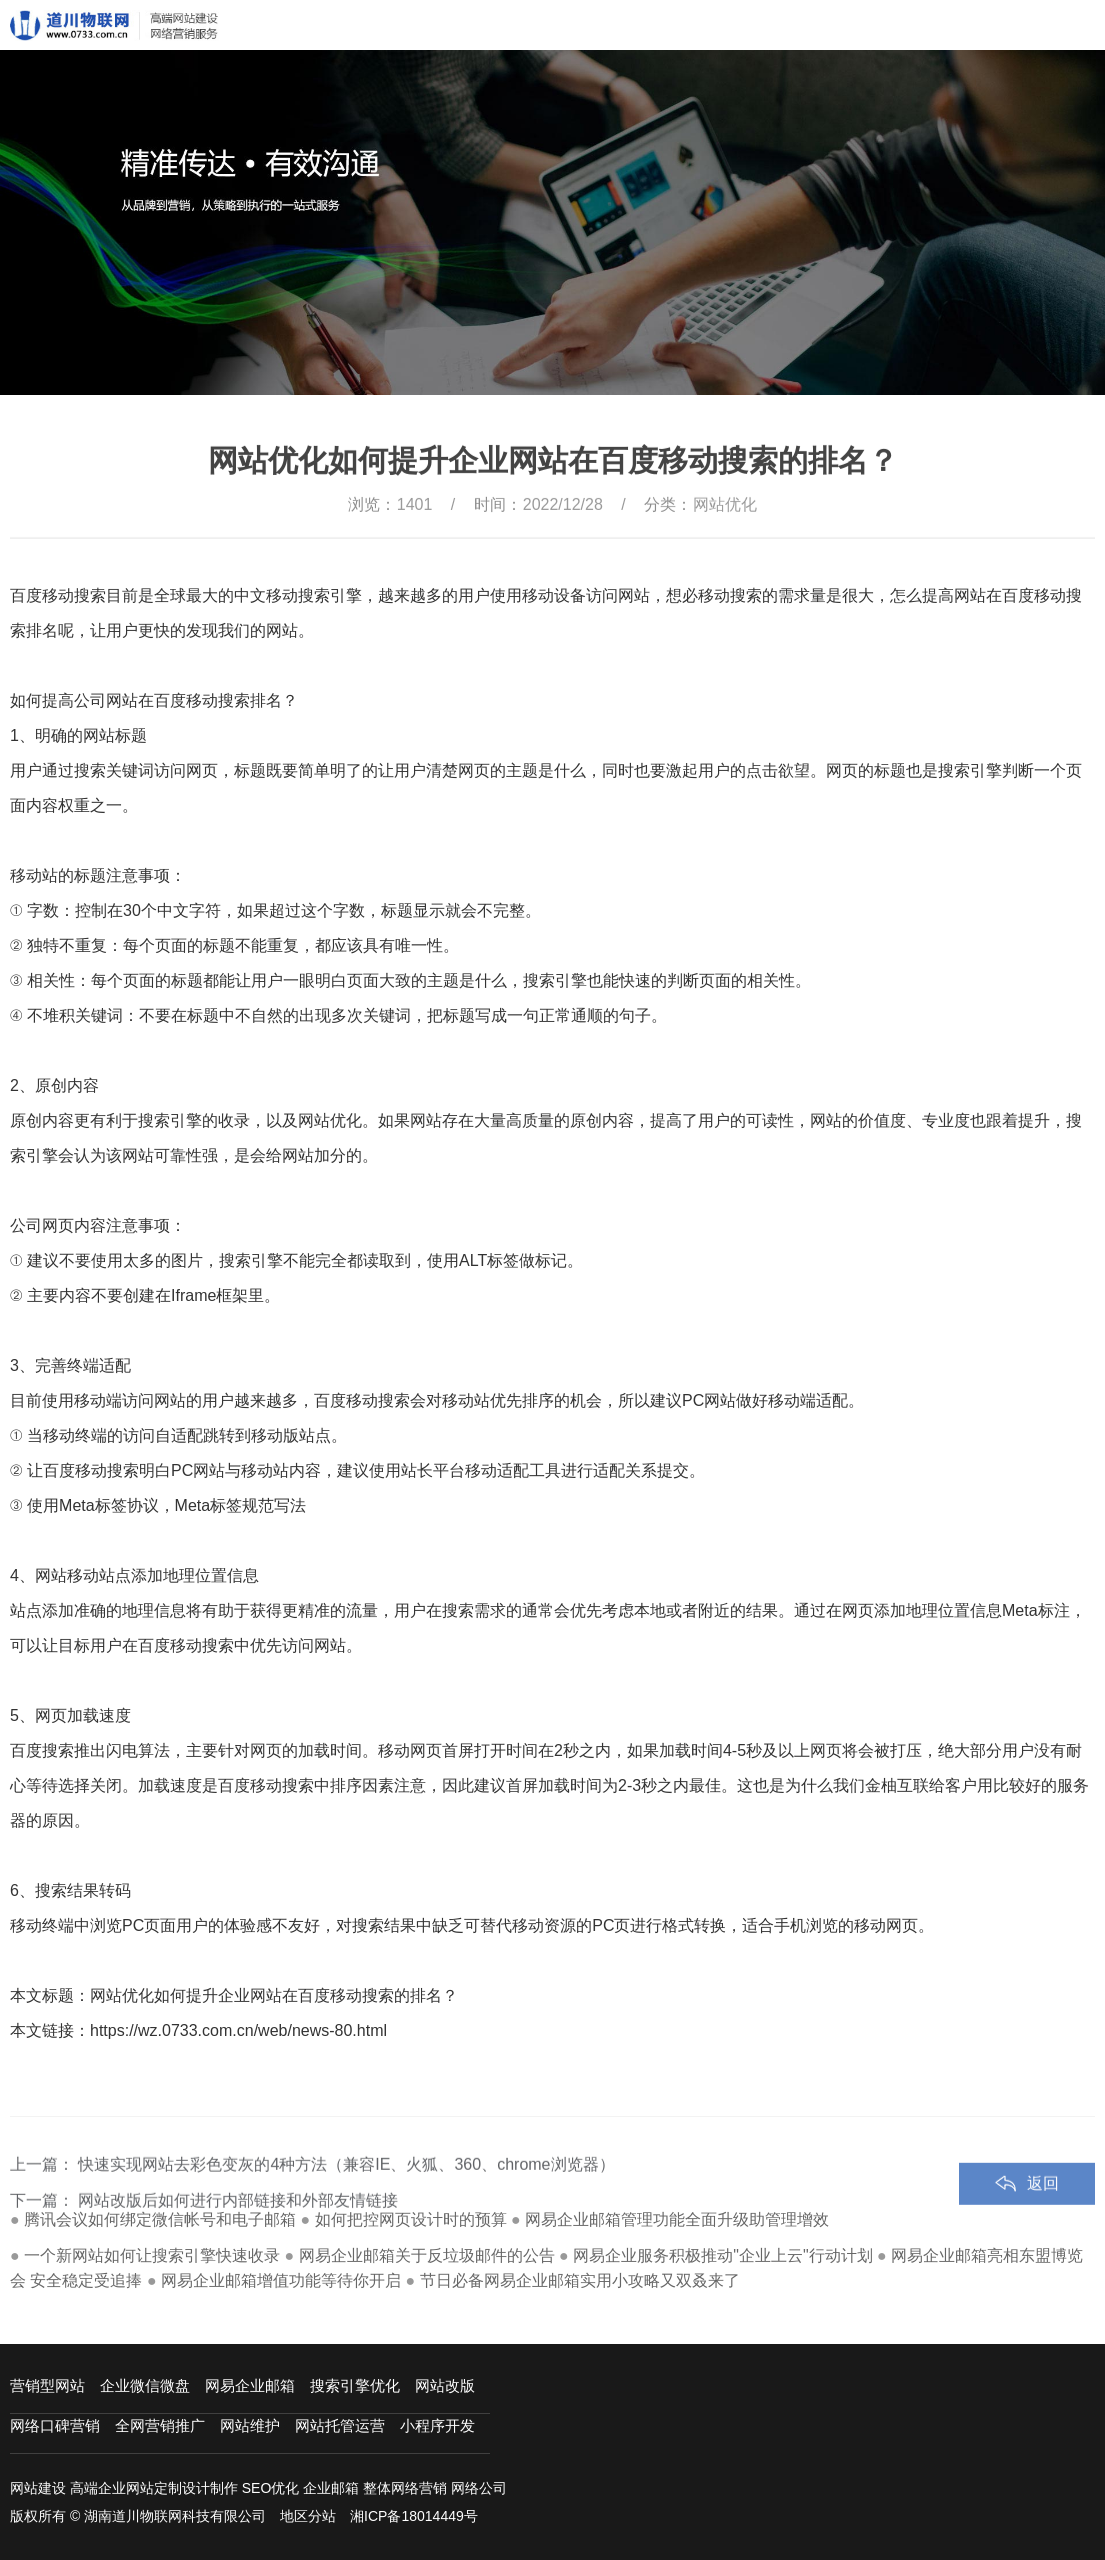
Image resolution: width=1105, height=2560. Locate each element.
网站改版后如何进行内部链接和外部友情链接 (238, 2228)
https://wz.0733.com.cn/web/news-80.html (238, 2030)
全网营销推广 (160, 2425)
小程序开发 (437, 2425)
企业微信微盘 (145, 2385)
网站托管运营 (340, 2425)
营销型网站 (47, 2385)
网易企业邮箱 (250, 2385)
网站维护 (250, 2425)
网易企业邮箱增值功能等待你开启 (281, 2280)
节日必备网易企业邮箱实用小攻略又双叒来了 (580, 2280)
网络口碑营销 (55, 2425)
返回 (1043, 2211)
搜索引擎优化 (355, 2385)
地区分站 (308, 2516)
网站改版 (445, 2385)
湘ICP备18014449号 (414, 2516)
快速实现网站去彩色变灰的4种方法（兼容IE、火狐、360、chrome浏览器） (346, 2192)
